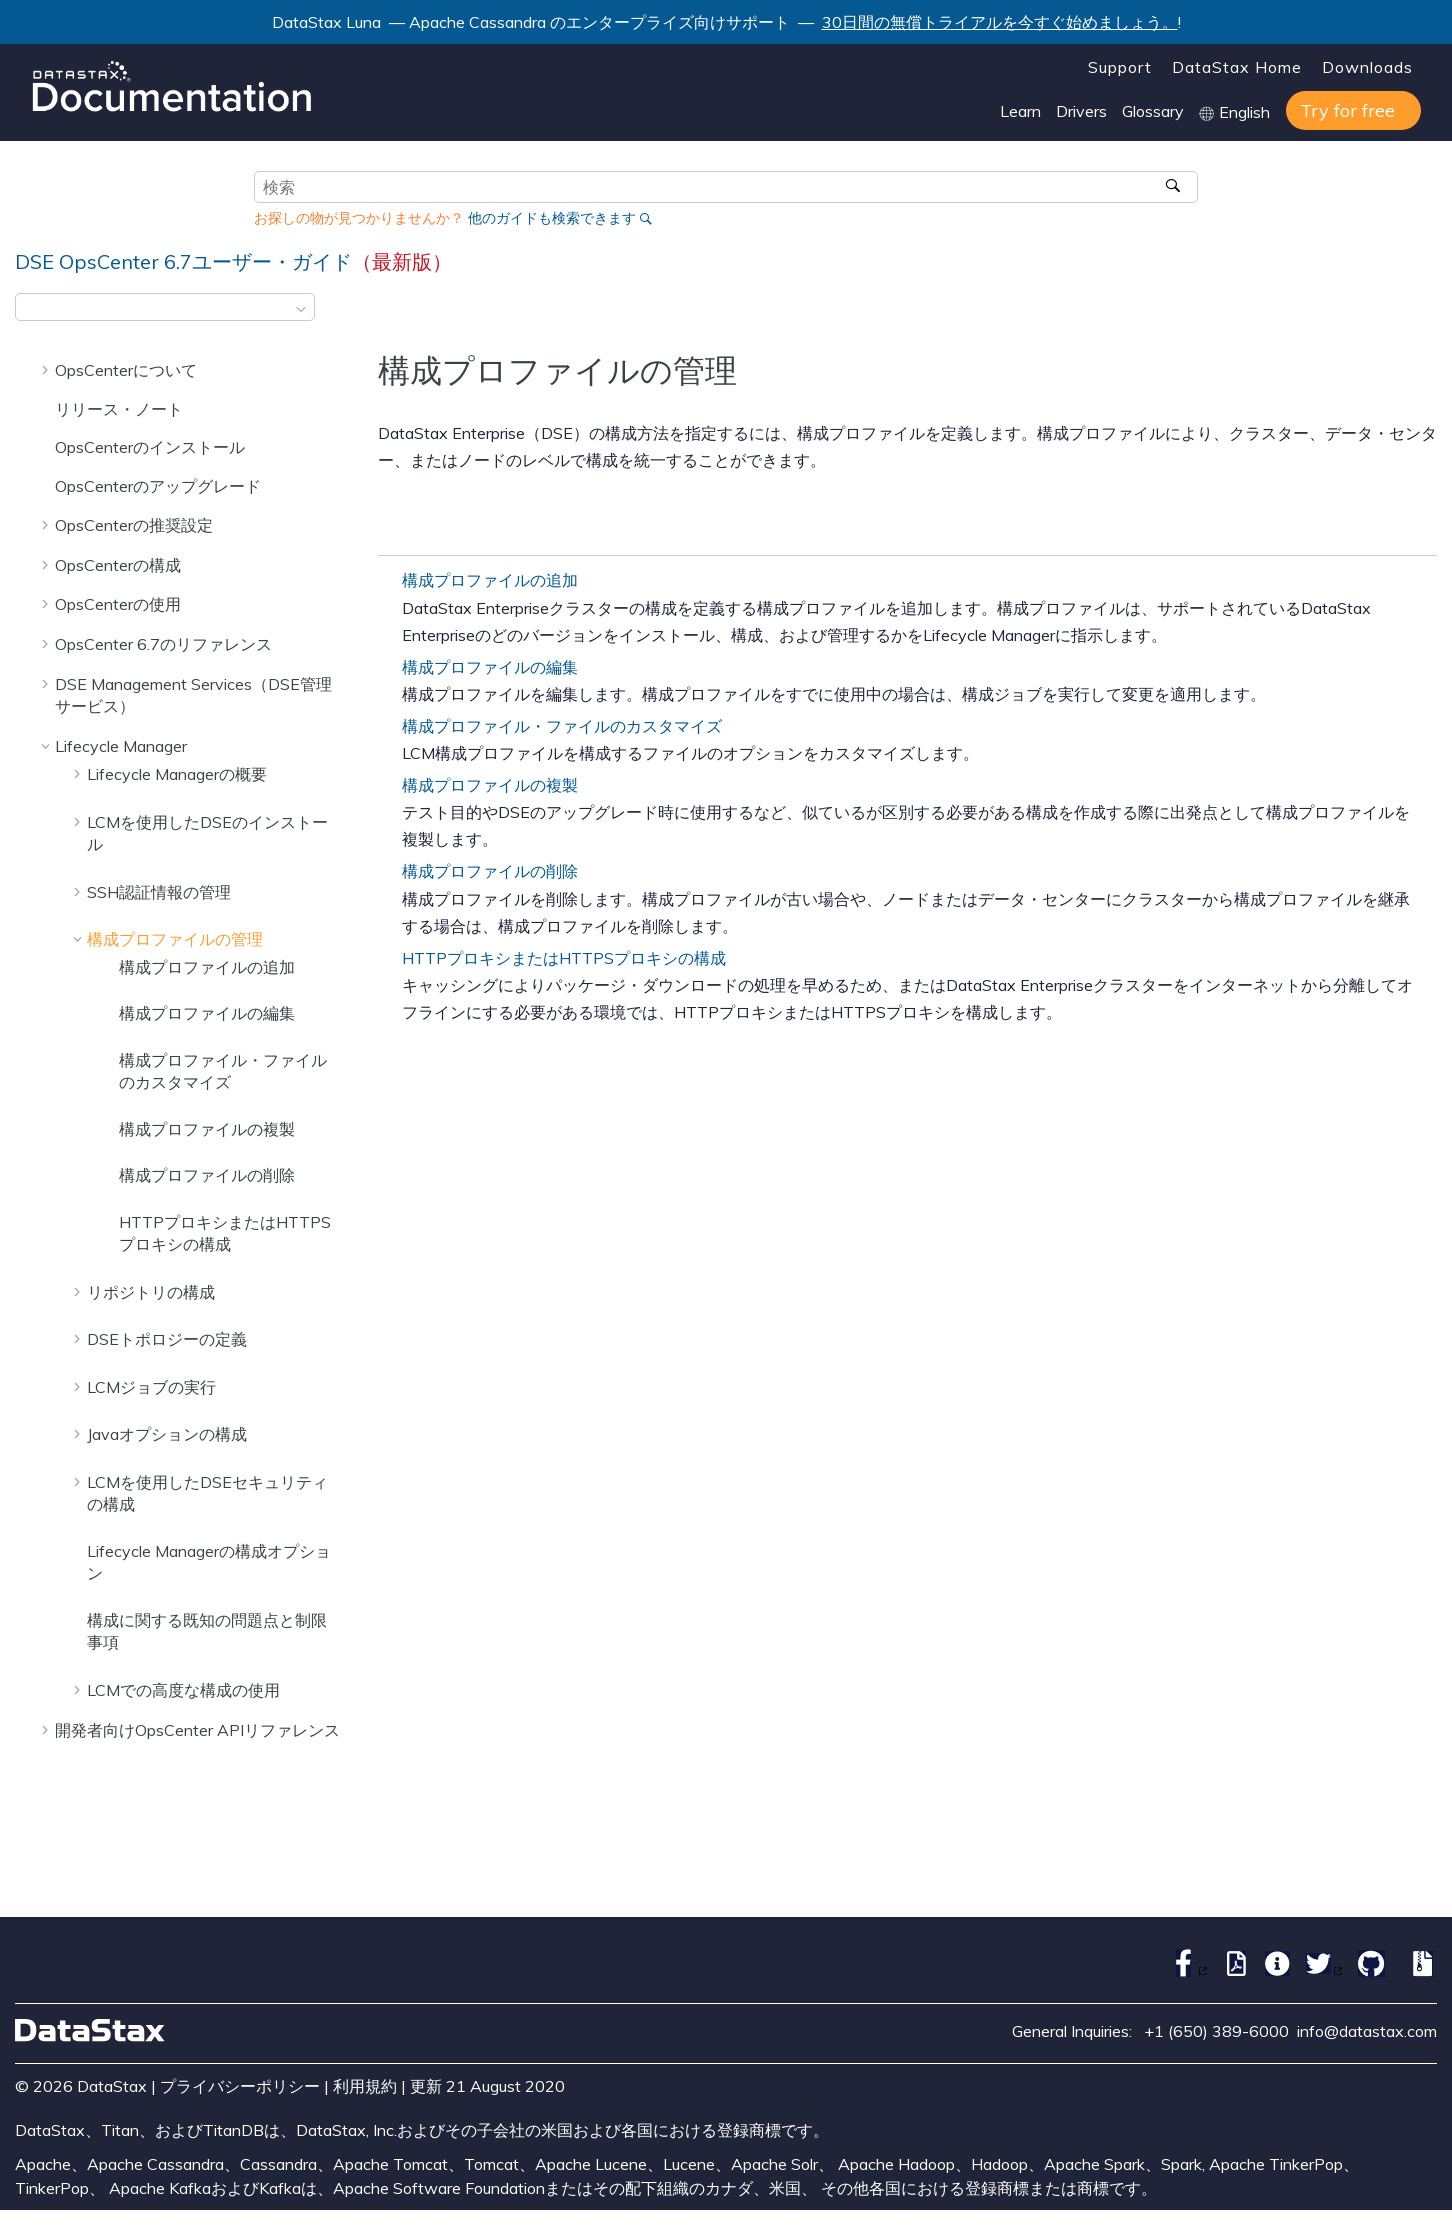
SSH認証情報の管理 (159, 892)
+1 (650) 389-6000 (1216, 2031)
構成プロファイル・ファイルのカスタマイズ (562, 726)
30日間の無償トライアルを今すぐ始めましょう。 (1000, 22)
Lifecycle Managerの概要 (177, 774)
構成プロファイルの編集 (207, 1013)
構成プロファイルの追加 (207, 967)
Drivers (1081, 111)
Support (1120, 67)
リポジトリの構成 (151, 1292)
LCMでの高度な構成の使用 (183, 1690)
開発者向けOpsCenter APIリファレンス (197, 1730)
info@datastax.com (1367, 2031)
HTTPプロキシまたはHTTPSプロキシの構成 (564, 958)
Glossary (1153, 111)
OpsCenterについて (126, 370)
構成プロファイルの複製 (207, 1129)
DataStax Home (1237, 67)
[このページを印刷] (1424, 313)
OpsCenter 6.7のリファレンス (163, 644)
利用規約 (365, 2086)
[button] (47, 369)
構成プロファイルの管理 (175, 939)
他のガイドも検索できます (552, 218)
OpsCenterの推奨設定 (134, 525)
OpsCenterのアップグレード (158, 486)
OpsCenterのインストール (150, 447)
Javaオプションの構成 (167, 1434)
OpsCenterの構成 (118, 565)
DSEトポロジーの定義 (167, 1339)
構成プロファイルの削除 (207, 1175)
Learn (1020, 111)
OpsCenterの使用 (118, 604)
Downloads (1367, 67)
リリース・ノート (119, 409)
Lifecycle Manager (121, 746)
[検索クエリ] (726, 187)
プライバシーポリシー (240, 2086)
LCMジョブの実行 (151, 1387)
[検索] (1175, 187)
